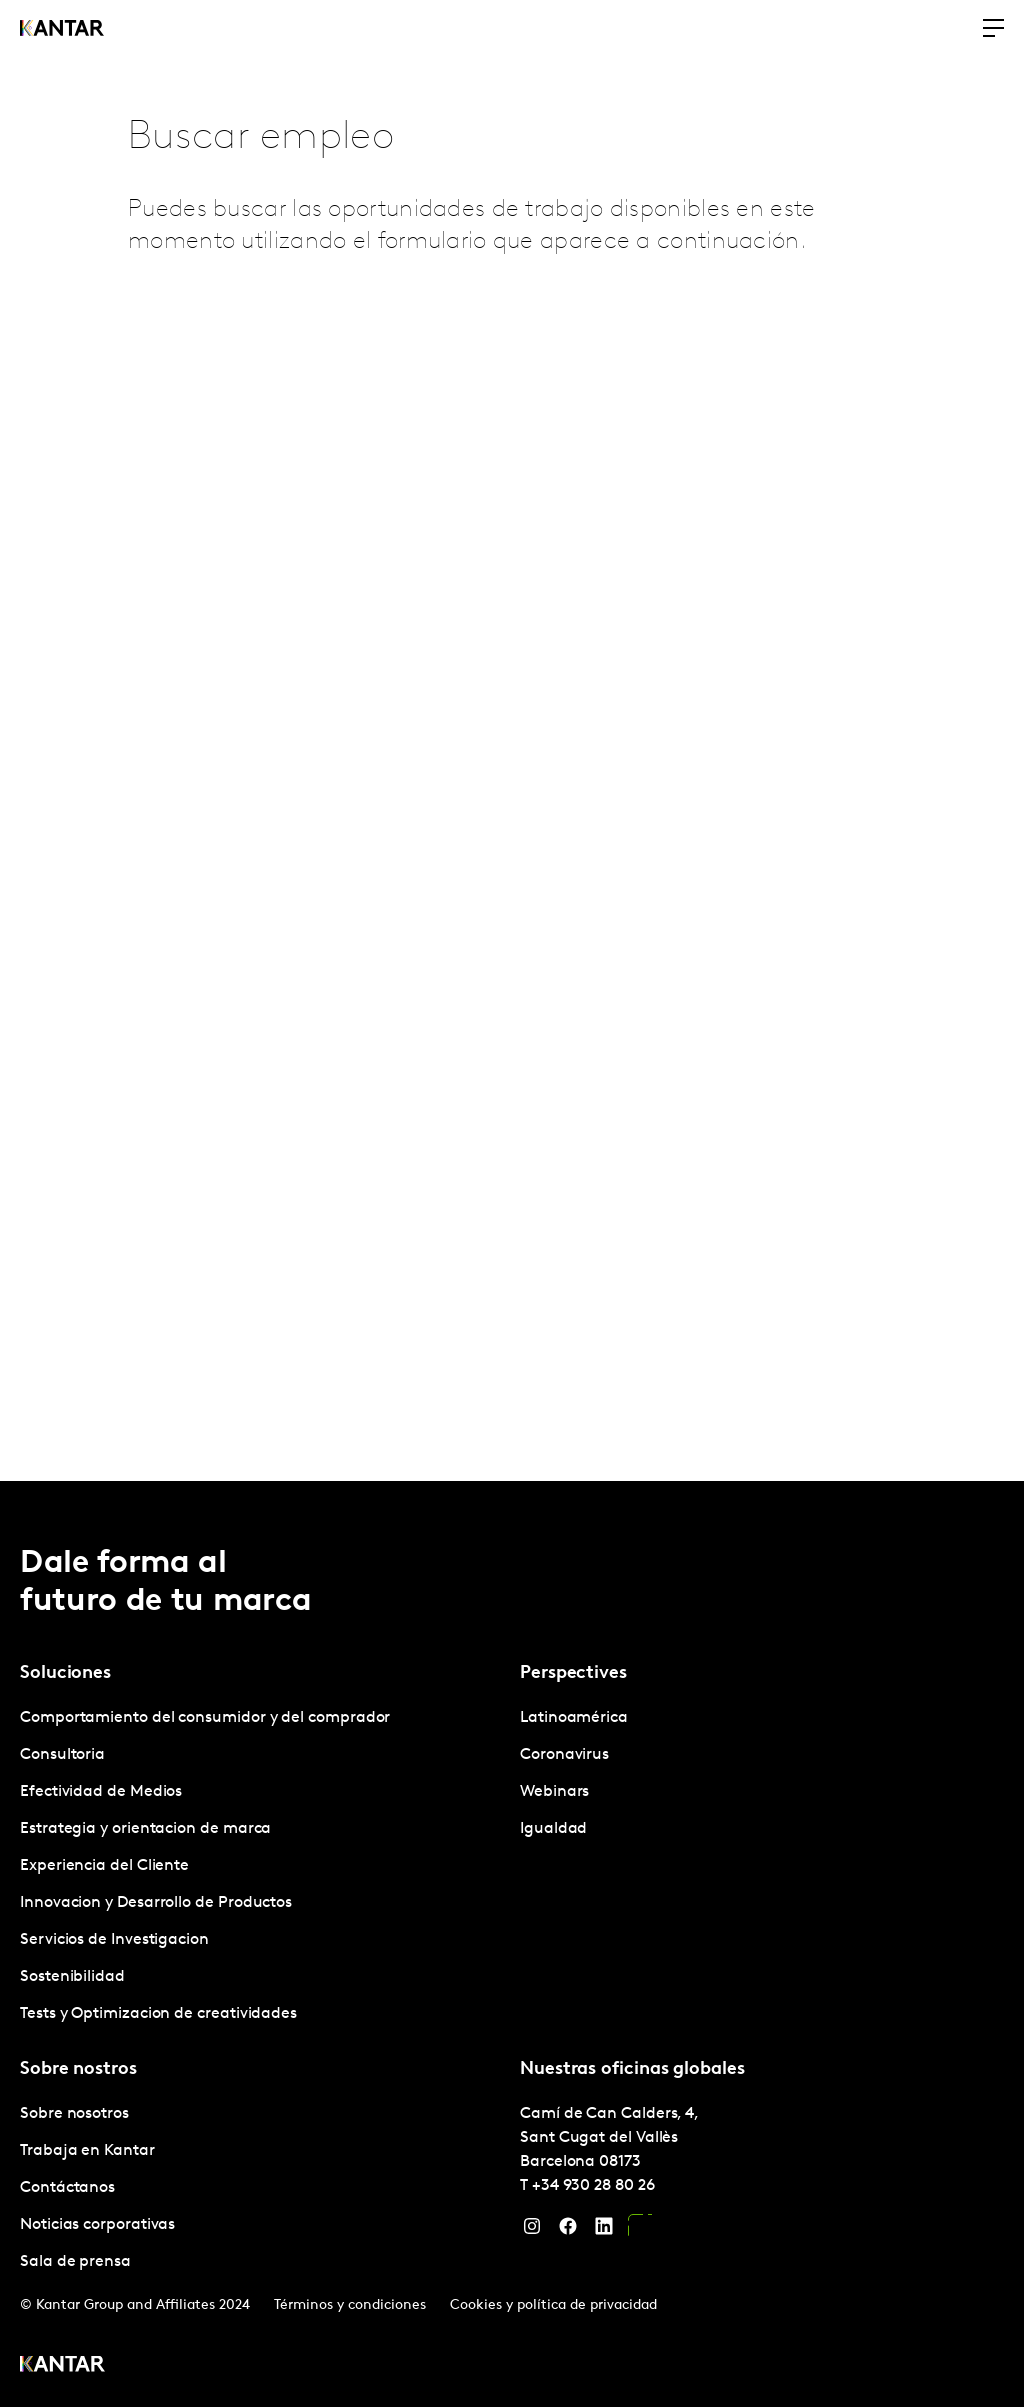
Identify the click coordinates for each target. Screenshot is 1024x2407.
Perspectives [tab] (573, 1673)
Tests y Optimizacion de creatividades (158, 2014)
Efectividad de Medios (101, 1792)
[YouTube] (640, 2231)
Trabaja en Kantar (87, 2151)
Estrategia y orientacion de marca (145, 1829)
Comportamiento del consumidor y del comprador (205, 1718)
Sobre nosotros (74, 2114)
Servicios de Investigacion (114, 1940)
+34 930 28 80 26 (593, 2186)
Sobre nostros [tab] (78, 2069)
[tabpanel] (262, 1866)
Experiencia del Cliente (104, 1866)
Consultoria (62, 1755)
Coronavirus (564, 1755)
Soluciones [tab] (65, 1673)
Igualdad (553, 1829)
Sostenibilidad (72, 1977)
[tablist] (512, 1944)
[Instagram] (532, 2231)
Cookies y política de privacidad (553, 2305)
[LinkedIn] (604, 2231)
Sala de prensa (75, 2262)
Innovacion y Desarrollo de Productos (156, 1903)
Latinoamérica (574, 1718)
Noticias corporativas (97, 2225)
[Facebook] (568, 2231)
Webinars (554, 1792)
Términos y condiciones (350, 2305)
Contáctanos (67, 2188)
